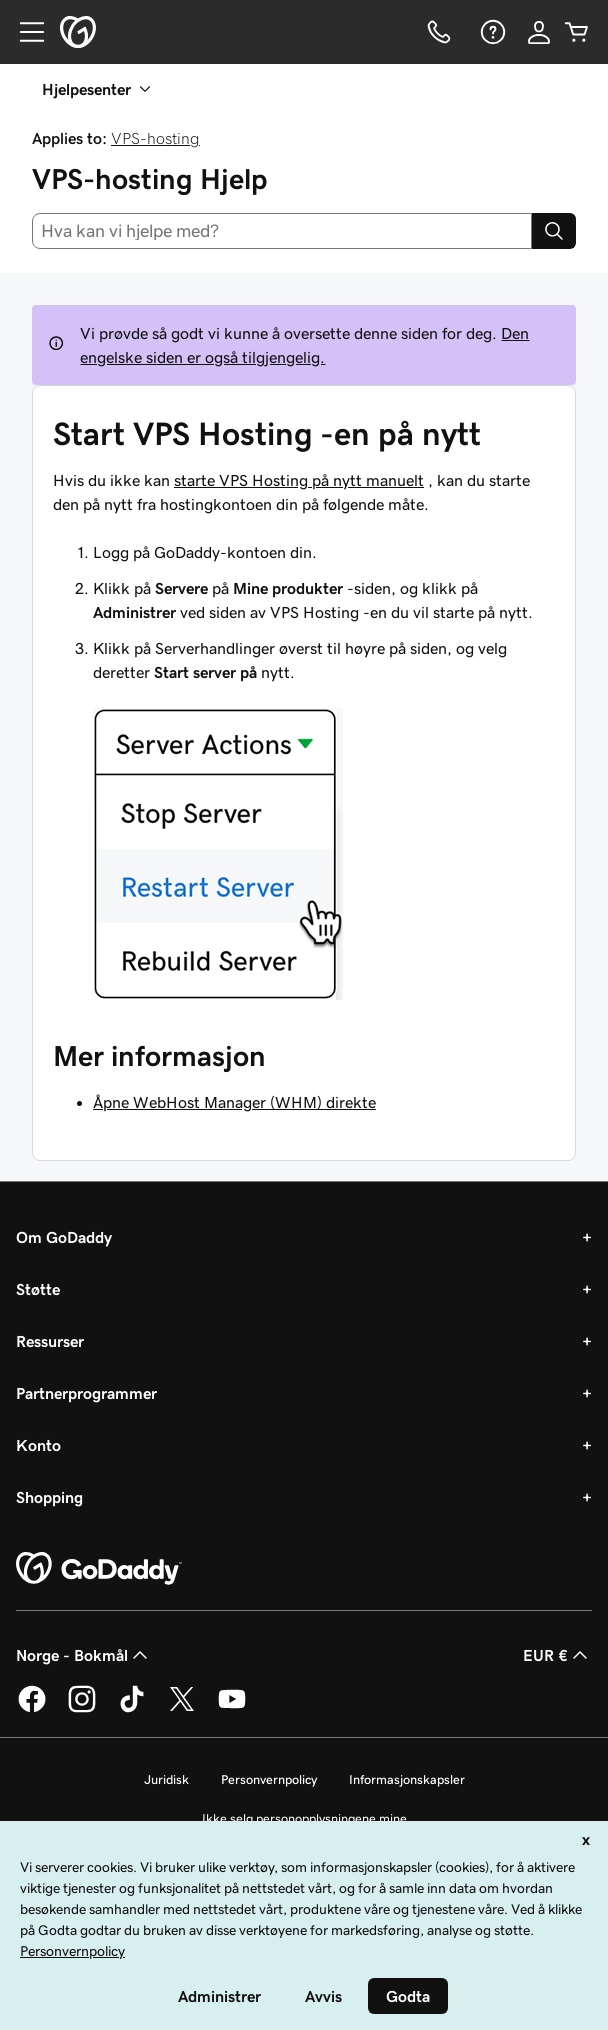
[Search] (554, 231)
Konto (38, 1445)
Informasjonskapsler (407, 1779)
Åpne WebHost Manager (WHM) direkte (234, 1102)
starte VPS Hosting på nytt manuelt (299, 480)
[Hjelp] (491, 32)
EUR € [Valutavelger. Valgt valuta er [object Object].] (557, 1655)
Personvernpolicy (269, 1779)
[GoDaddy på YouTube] (232, 1709)
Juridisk (166, 1779)
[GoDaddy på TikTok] (132, 1709)
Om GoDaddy (64, 1237)
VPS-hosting (155, 138)
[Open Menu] (24, 32)
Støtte (38, 1289)
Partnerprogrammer (86, 1393)
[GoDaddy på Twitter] (182, 1709)
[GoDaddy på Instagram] (82, 1709)
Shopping (49, 1497)
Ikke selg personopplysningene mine (304, 1818)
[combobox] (282, 231)
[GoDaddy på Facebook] (32, 1709)
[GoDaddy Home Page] (99, 1569)
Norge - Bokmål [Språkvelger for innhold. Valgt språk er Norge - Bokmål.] (84, 1655)
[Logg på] (539, 32)
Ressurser (50, 1341)
